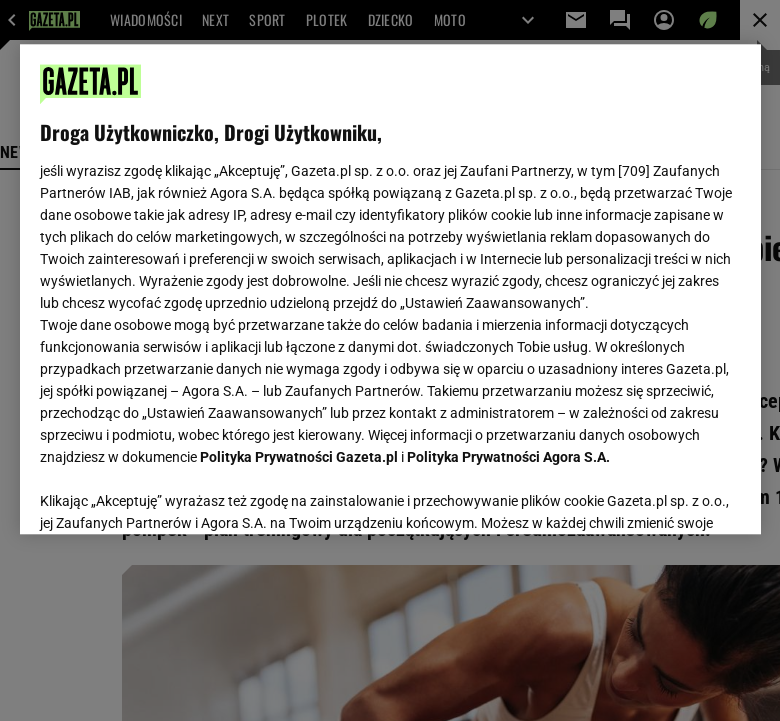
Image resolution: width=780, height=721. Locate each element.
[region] (390, 289)
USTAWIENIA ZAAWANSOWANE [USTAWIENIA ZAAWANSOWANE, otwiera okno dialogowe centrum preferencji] (170, 494)
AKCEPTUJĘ (672, 495)
